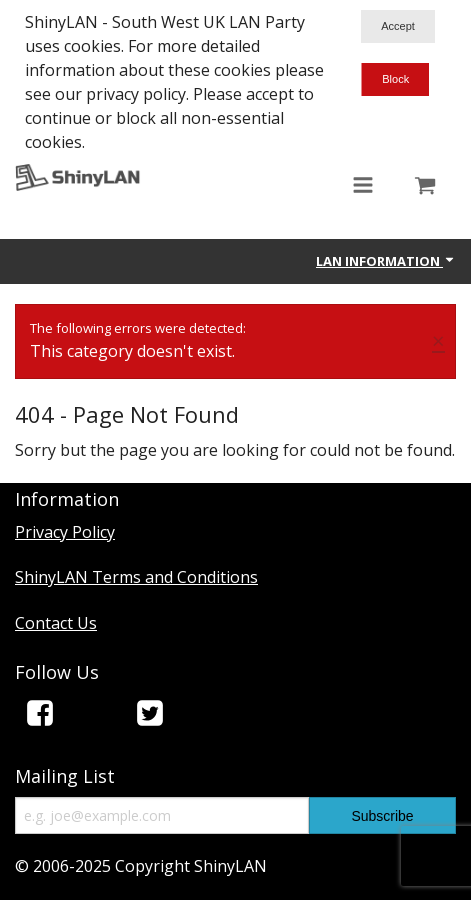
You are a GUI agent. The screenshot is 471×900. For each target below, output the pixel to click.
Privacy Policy (65, 532)
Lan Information (386, 261)
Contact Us (56, 623)
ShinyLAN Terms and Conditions (136, 577)
